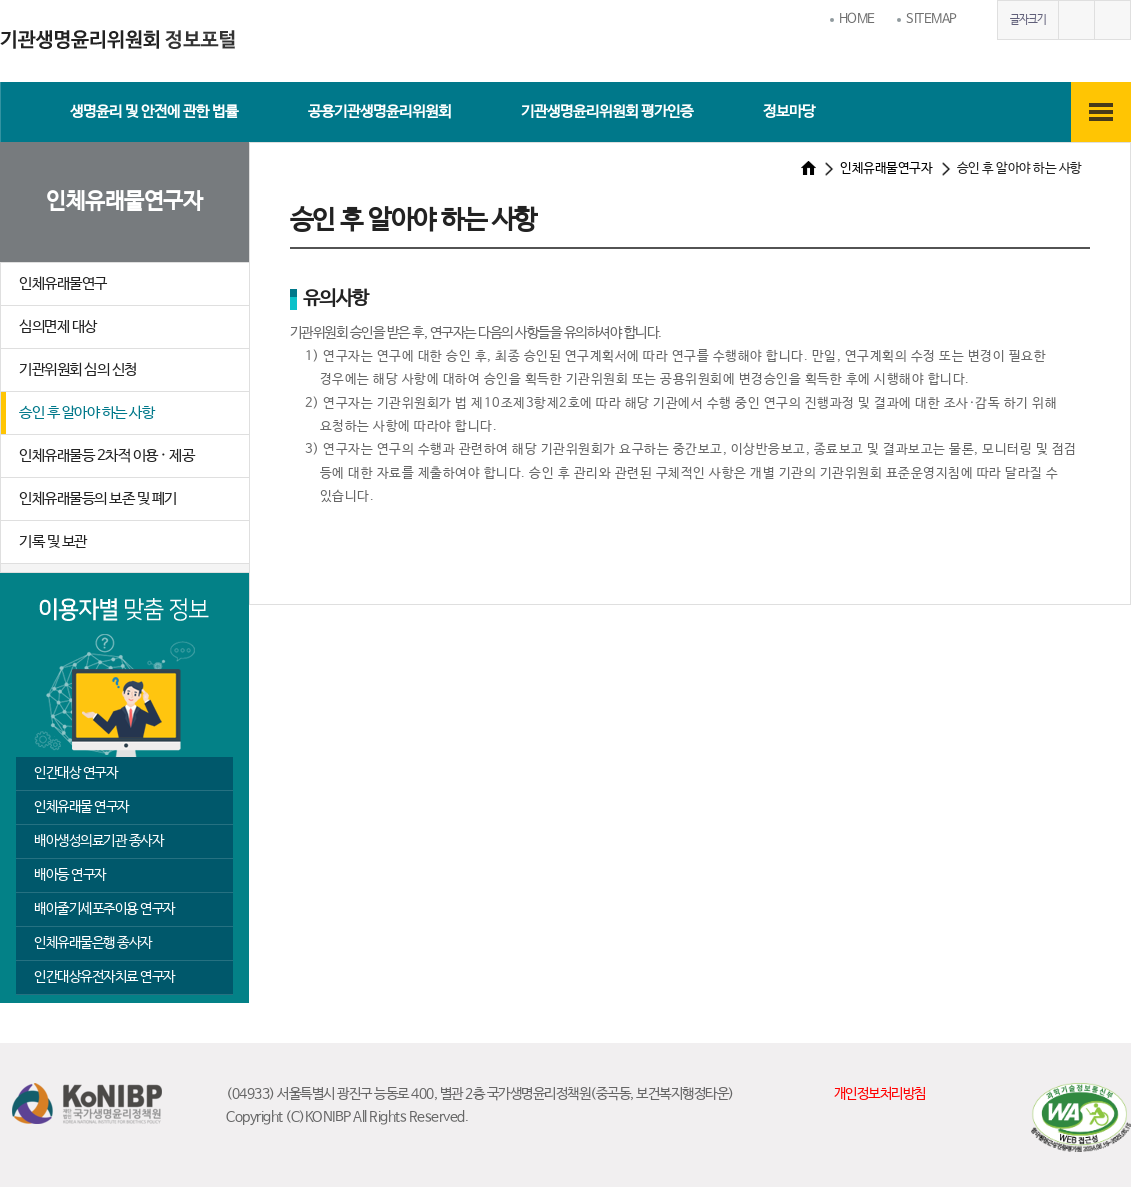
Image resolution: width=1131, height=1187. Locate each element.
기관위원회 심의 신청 (78, 369)
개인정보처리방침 (880, 1094)
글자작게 (1112, 20)
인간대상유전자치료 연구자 (104, 977)
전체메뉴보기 (1101, 112)
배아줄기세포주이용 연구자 (104, 909)
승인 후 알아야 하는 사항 (86, 412)
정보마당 (789, 111)
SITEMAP (931, 19)
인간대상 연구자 (75, 773)
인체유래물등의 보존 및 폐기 (98, 498)
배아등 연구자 (70, 875)
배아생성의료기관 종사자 (98, 841)
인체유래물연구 (63, 283)
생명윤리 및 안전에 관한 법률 (154, 111)
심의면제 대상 (58, 326)
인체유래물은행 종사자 (93, 943)
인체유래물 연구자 (81, 807)
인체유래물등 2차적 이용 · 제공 (106, 455)
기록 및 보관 (53, 541)
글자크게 (1076, 20)
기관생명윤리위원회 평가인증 (607, 111)
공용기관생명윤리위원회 (379, 111)
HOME (857, 19)
